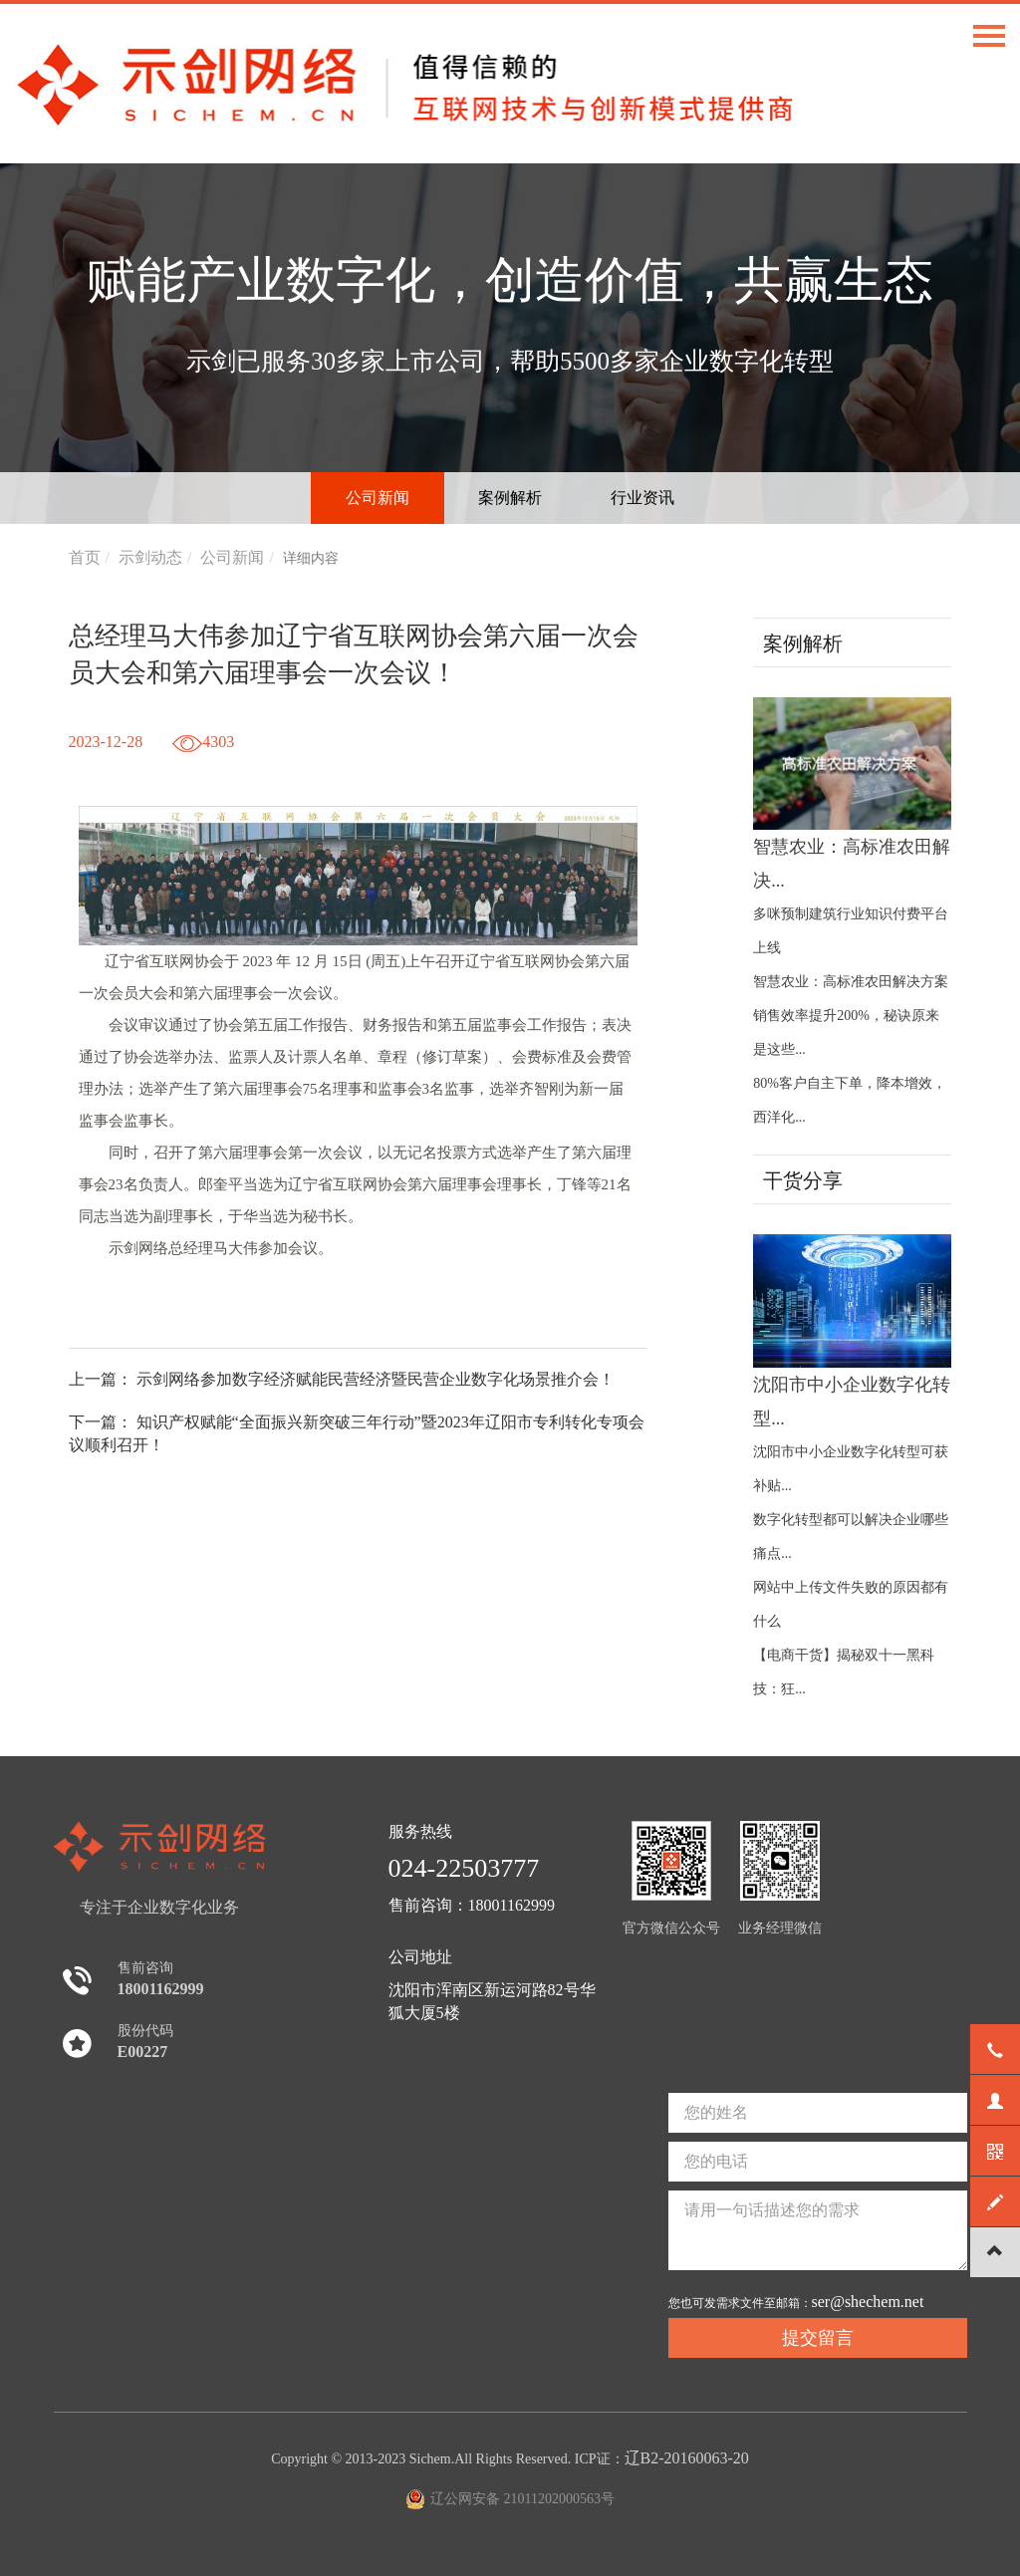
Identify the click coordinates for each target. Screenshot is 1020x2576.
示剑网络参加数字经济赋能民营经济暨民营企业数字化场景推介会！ (375, 1379)
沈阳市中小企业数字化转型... (852, 1330)
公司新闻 (377, 497)
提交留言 (818, 2338)
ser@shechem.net (868, 2301)
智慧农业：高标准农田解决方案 (850, 981)
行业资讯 (642, 497)
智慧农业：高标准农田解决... (852, 794)
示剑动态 (150, 557)
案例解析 (510, 497)
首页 (85, 557)
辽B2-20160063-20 (687, 2457)
